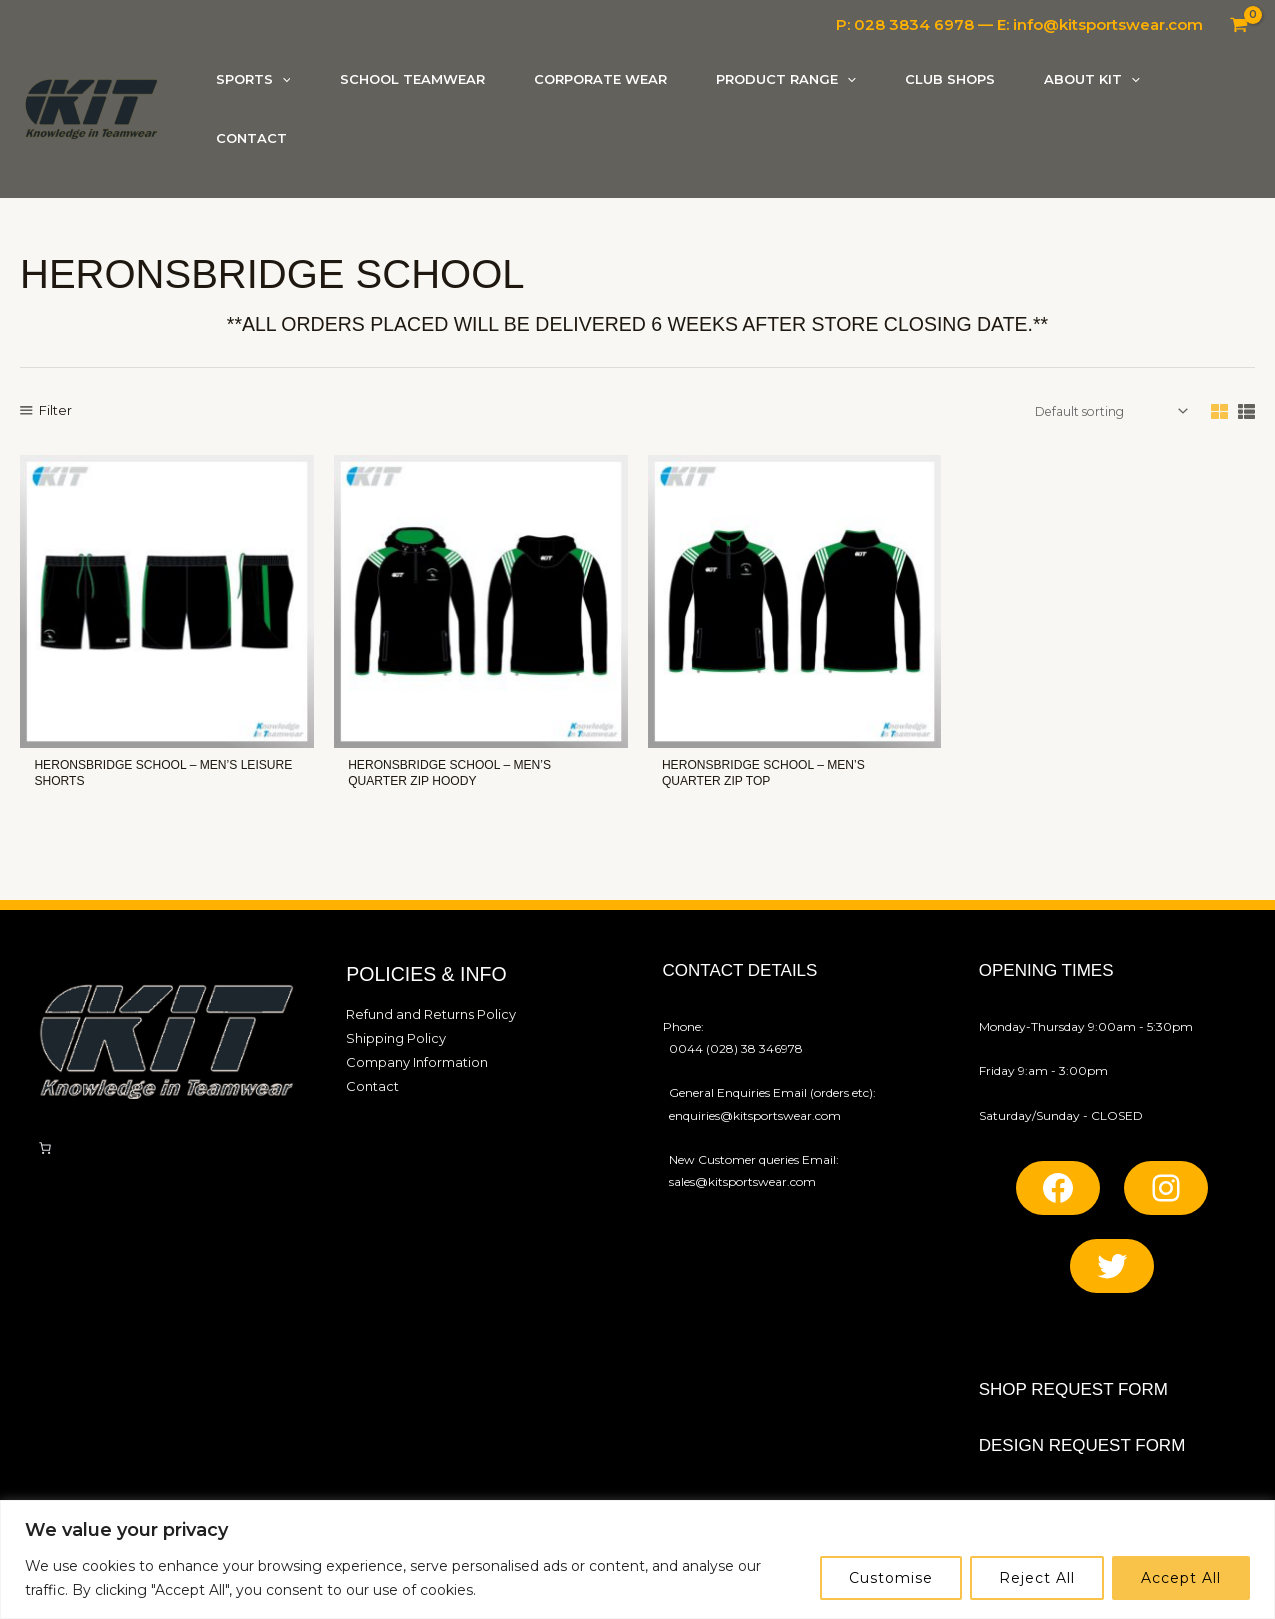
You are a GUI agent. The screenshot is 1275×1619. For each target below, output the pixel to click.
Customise (891, 1578)
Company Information (412, 1065)
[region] (637, 1559)
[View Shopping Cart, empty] (1239, 25)
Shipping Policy (391, 1043)
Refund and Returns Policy (423, 1021)
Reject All (1037, 1578)
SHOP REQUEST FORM (1073, 1397)
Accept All (1181, 1578)
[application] (282, 81)
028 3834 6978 (914, 24)
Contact (369, 1088)
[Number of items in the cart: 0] (45, 1156)
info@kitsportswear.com (1108, 24)
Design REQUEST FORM (1082, 1453)
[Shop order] (1112, 419)
